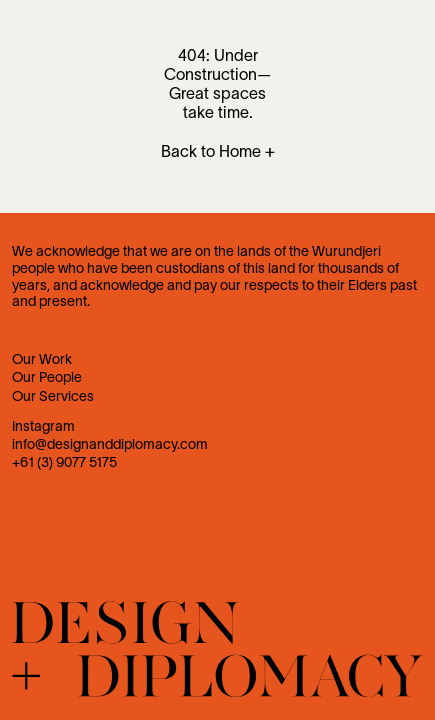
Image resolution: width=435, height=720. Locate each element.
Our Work (42, 360)
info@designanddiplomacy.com (110, 445)
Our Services (53, 397)
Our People (47, 378)
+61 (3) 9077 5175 (64, 463)
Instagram (43, 427)
